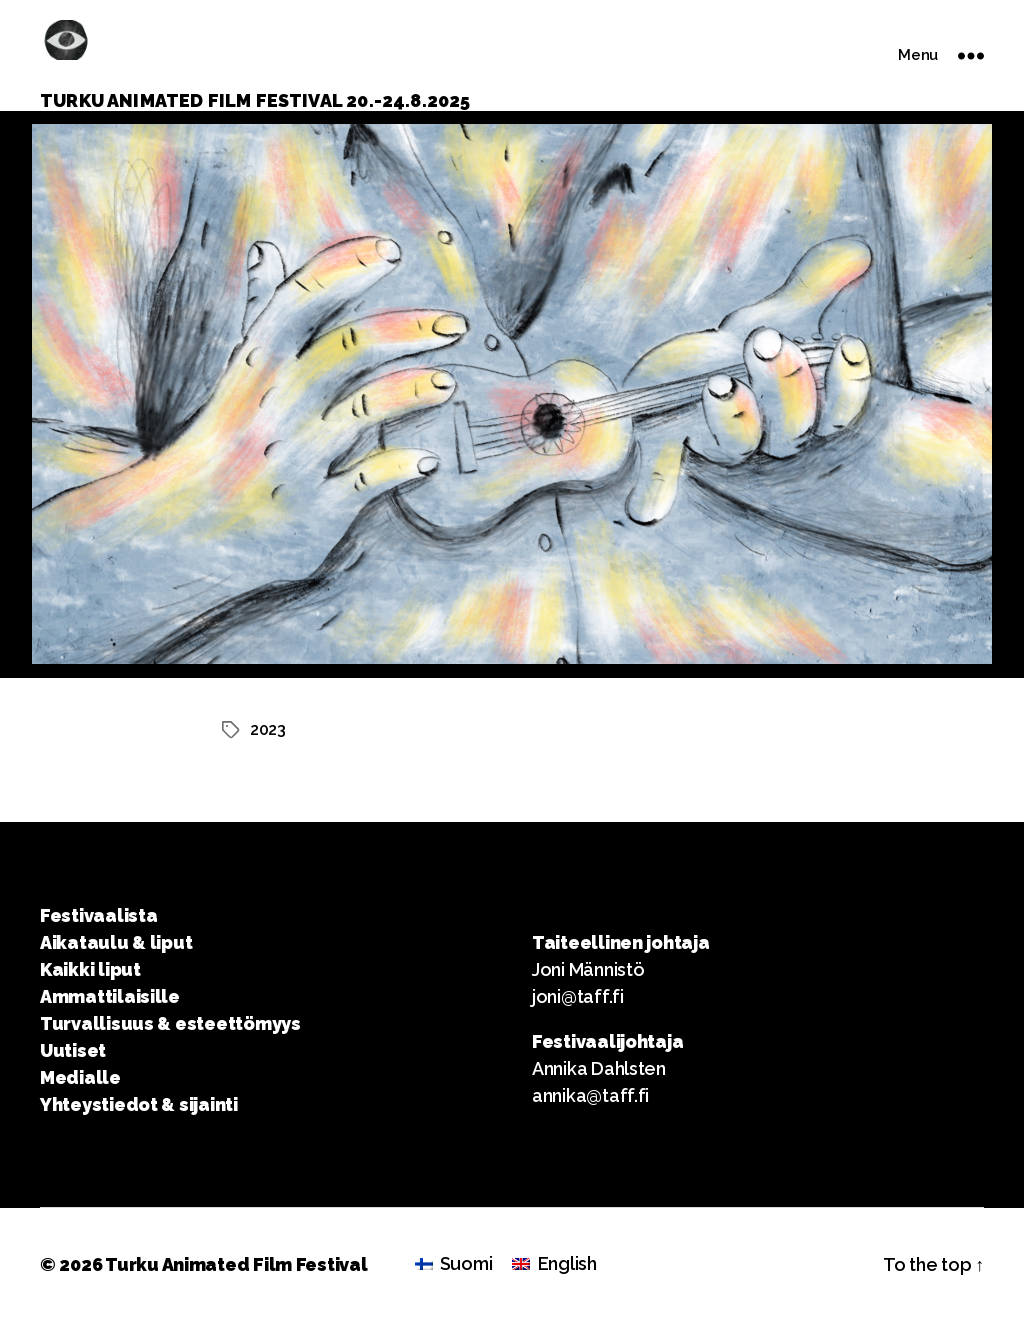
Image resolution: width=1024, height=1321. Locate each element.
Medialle (80, 1077)
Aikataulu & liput (116, 942)
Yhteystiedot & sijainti (139, 1104)
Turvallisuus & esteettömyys (170, 1023)
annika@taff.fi (590, 1095)
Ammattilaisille (110, 996)
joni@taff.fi (578, 996)
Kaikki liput (90, 969)
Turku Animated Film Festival (236, 1264)
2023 (268, 729)
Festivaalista (99, 915)
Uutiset (73, 1050)
